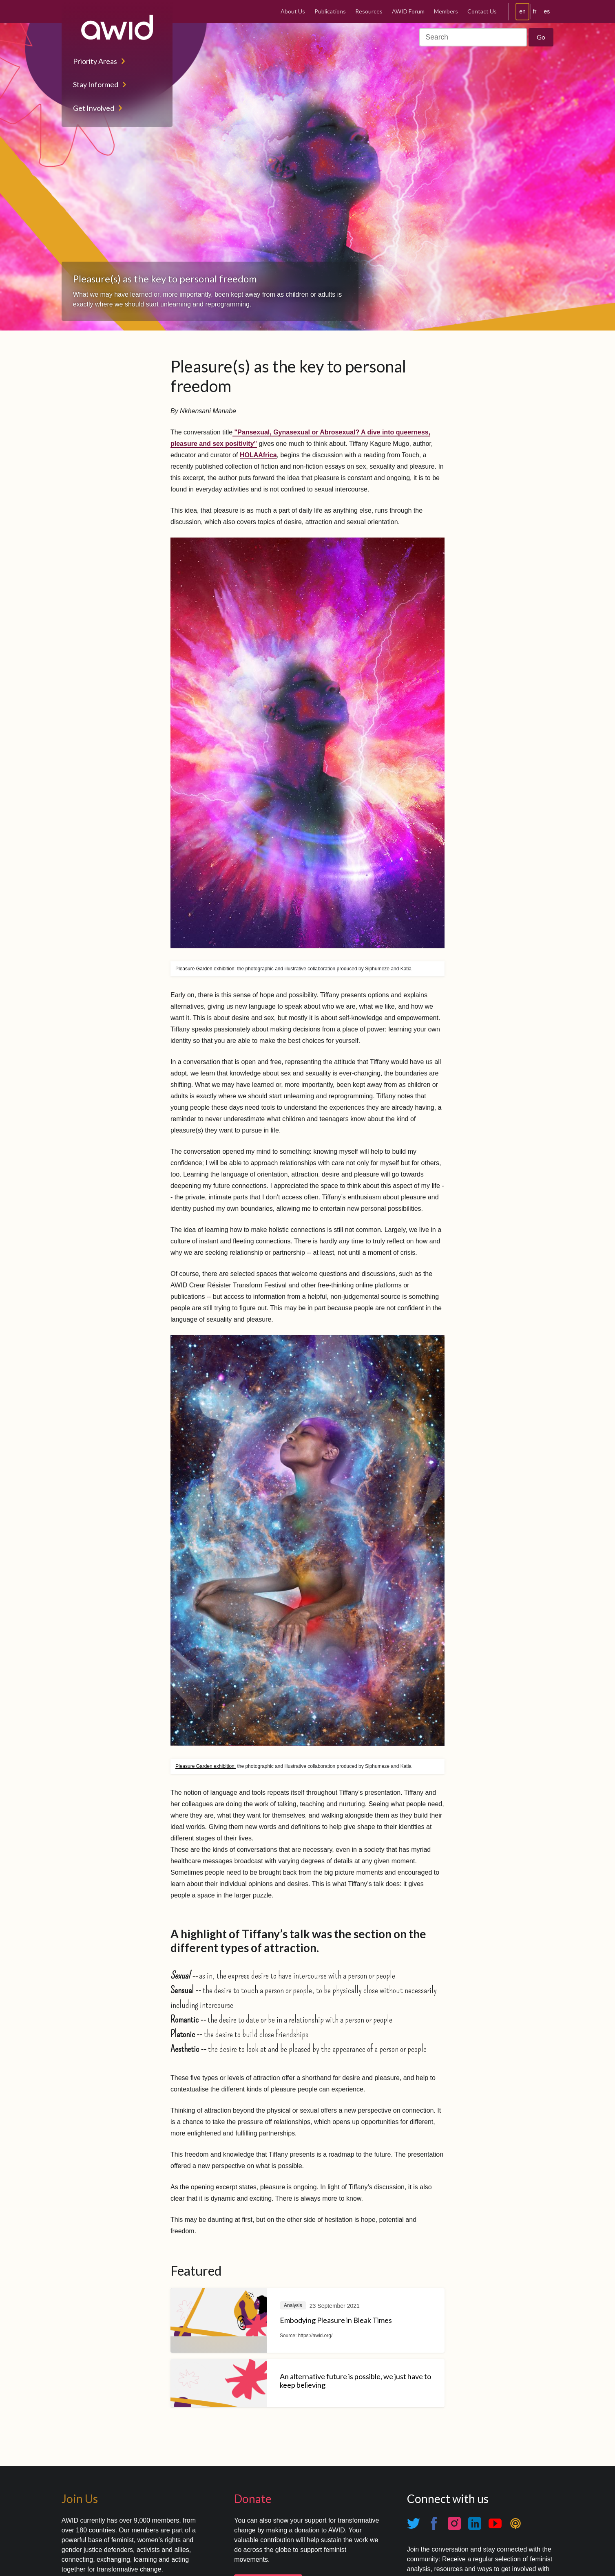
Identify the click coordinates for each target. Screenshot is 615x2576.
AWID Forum (408, 11)
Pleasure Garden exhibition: (205, 969)
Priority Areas (95, 61)
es (547, 11)
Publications (330, 11)
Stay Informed (95, 84)
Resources (369, 11)
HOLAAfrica (258, 455)
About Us (293, 11)
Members (446, 11)
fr (535, 11)
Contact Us (482, 11)
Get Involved (93, 108)
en (522, 11)
